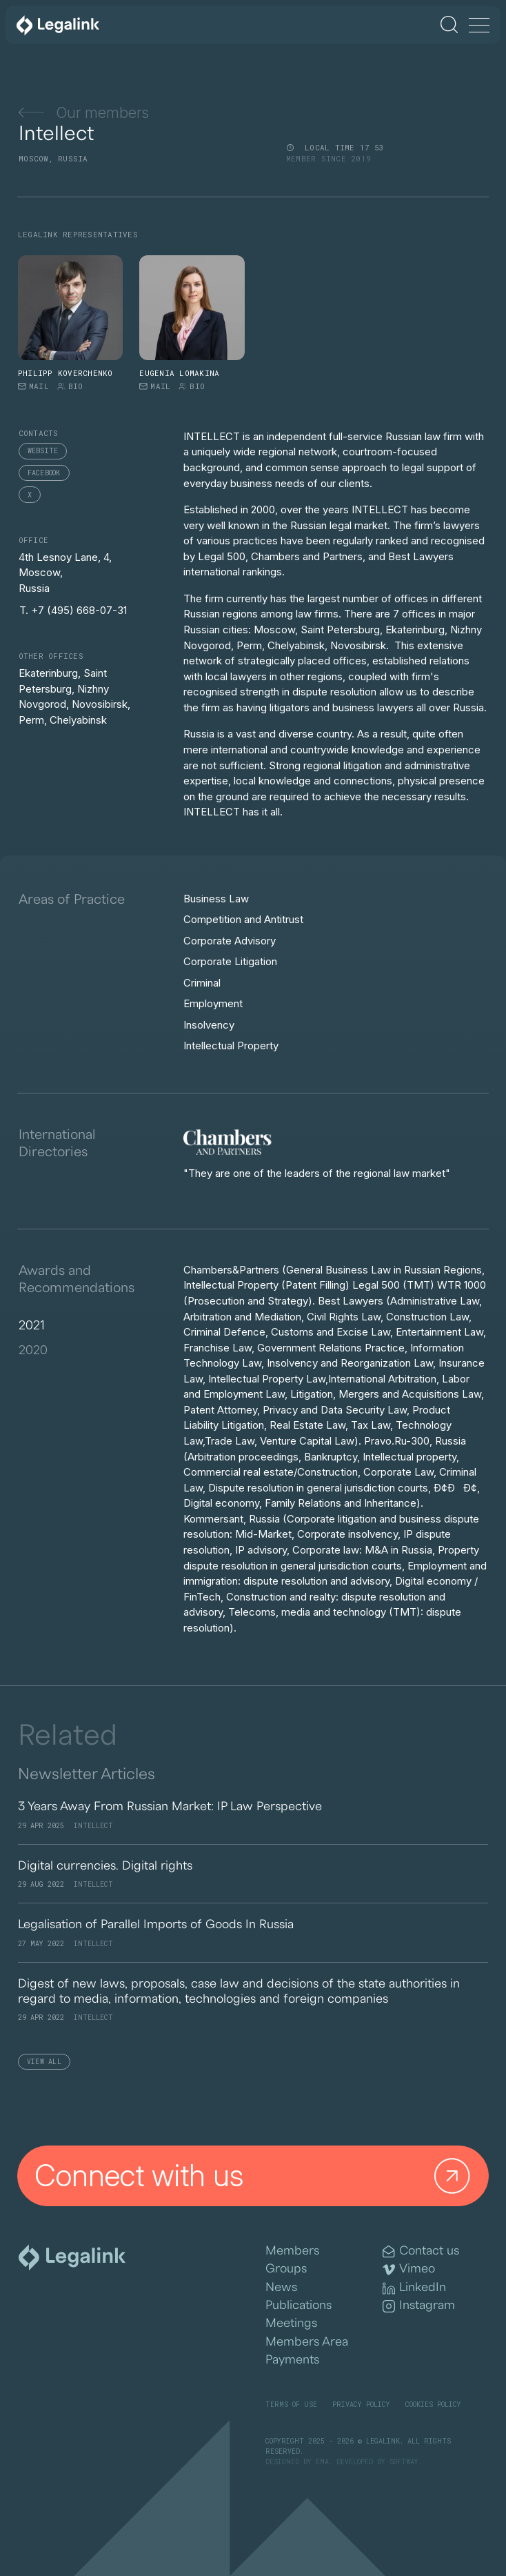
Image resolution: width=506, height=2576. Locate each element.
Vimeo (409, 2269)
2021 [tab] (32, 1324)
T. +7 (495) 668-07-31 (73, 610)
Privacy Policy (361, 2404)
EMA (322, 2461)
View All (44, 2061)
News (281, 2287)
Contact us (421, 2251)
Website (43, 450)
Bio (70, 386)
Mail (33, 386)
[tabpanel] (335, 1456)
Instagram (419, 2305)
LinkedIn (414, 2288)
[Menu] (479, 26)
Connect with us (256, 2176)
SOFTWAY (403, 2461)
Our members (84, 112)
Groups (286, 2269)
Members (292, 2251)
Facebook (44, 472)
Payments (292, 2360)
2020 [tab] (33, 1349)
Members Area (306, 2342)
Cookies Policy (433, 2404)
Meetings (291, 2323)
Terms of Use (291, 2404)
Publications (298, 2305)
